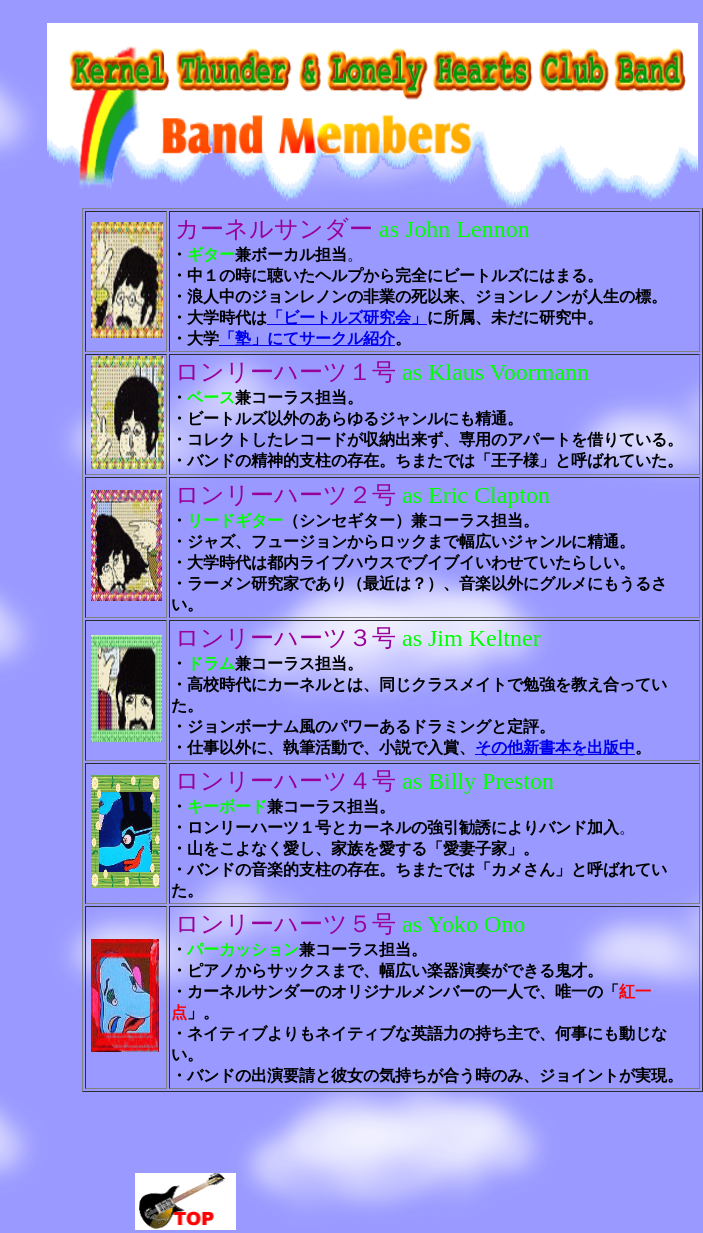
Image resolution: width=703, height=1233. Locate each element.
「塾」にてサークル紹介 (307, 338)
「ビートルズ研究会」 (347, 317)
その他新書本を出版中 (555, 747)
